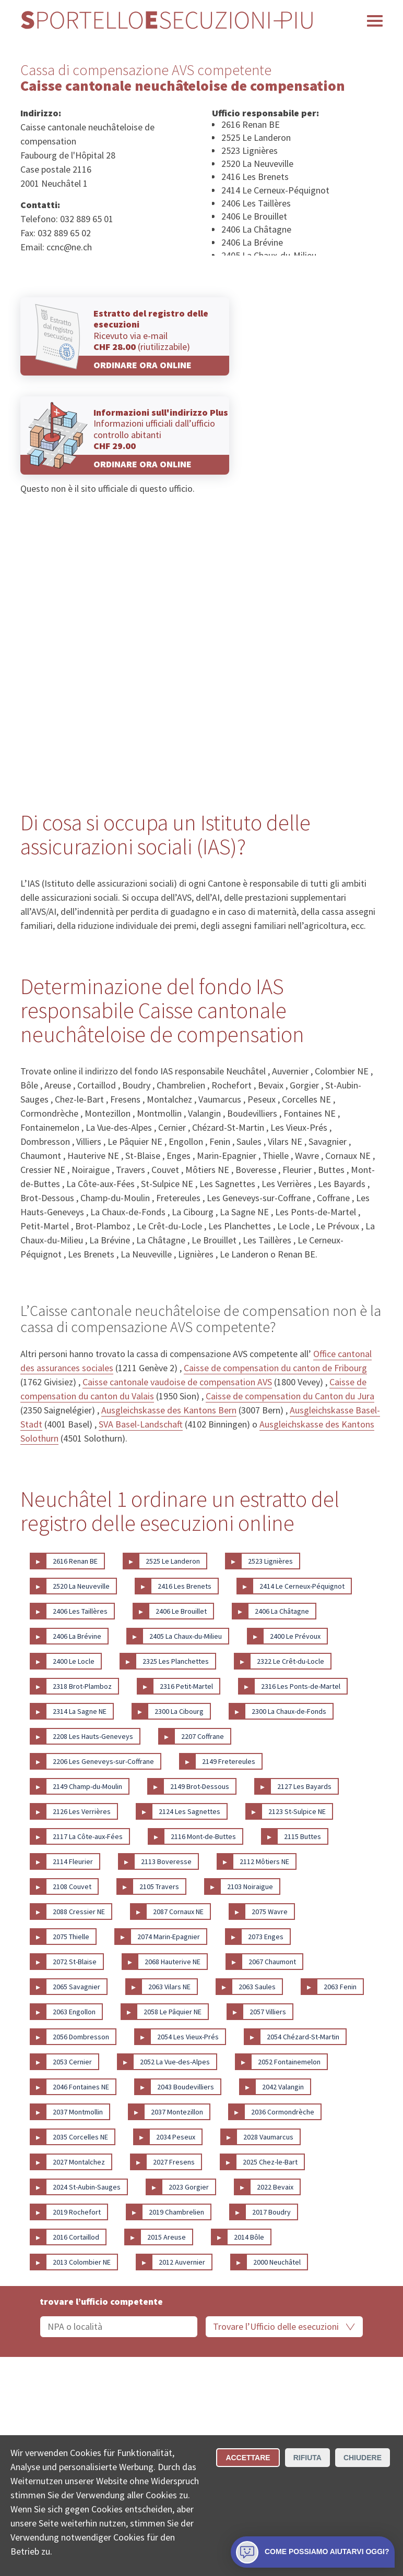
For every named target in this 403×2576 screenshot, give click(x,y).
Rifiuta (307, 2457)
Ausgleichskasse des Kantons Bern (168, 1410)
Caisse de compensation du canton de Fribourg (275, 1368)
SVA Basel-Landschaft (141, 1424)
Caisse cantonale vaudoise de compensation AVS (177, 1382)
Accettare (248, 2457)
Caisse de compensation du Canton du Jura (290, 1396)
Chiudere (362, 2457)
